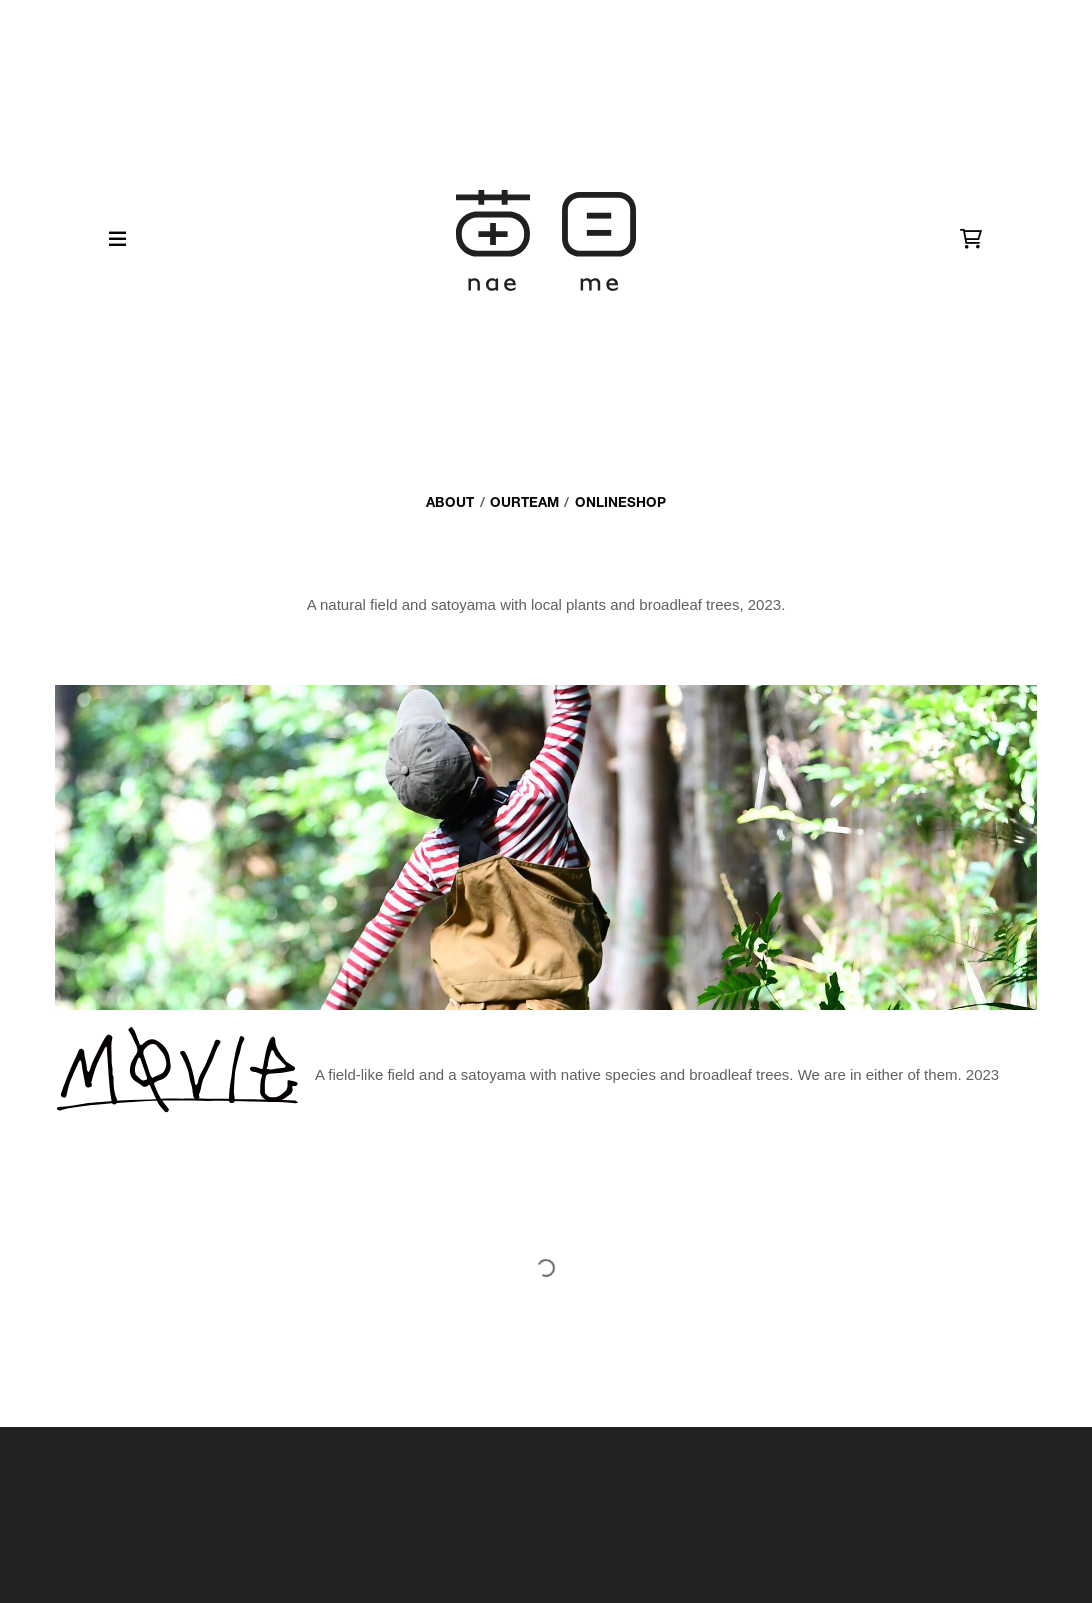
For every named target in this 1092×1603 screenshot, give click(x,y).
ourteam (524, 502)
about (450, 502)
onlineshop (620, 502)
